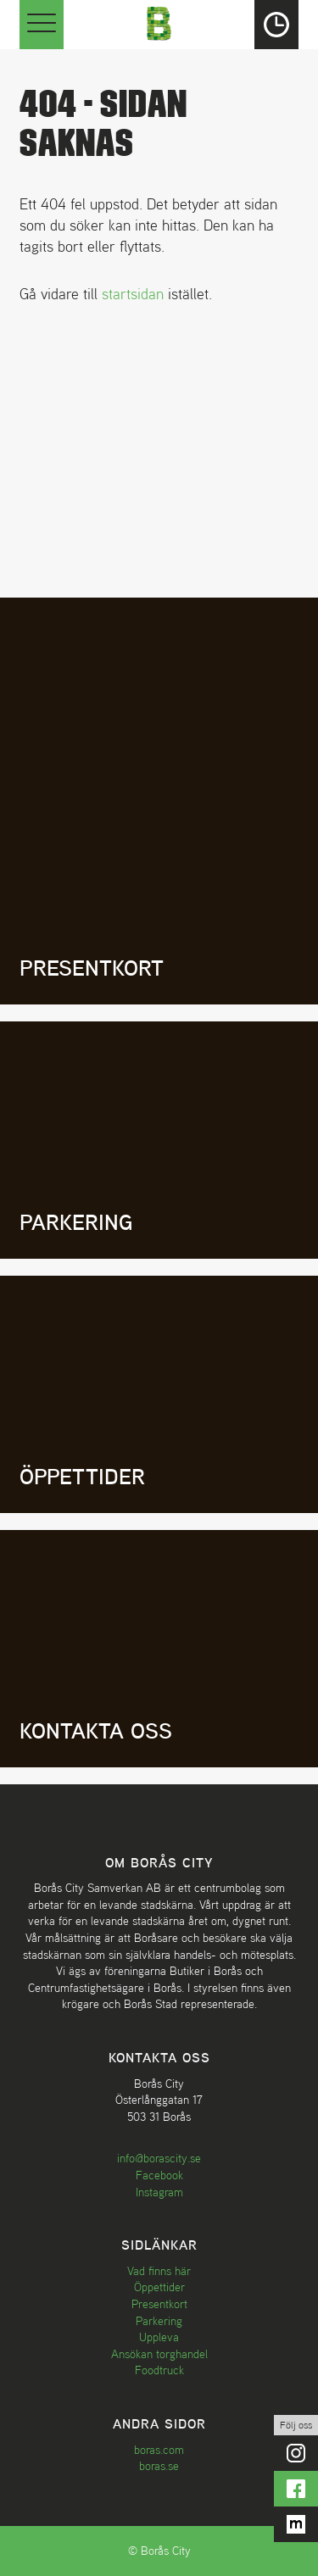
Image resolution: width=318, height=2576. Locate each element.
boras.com (159, 2449)
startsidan (133, 293)
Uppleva (159, 2337)
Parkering (159, 2321)
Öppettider (159, 2287)
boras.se (159, 2465)
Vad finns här (159, 2271)
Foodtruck (159, 2370)
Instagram (159, 2192)
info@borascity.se (159, 2158)
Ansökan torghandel (159, 2354)
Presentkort (159, 2304)
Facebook (159, 2175)
